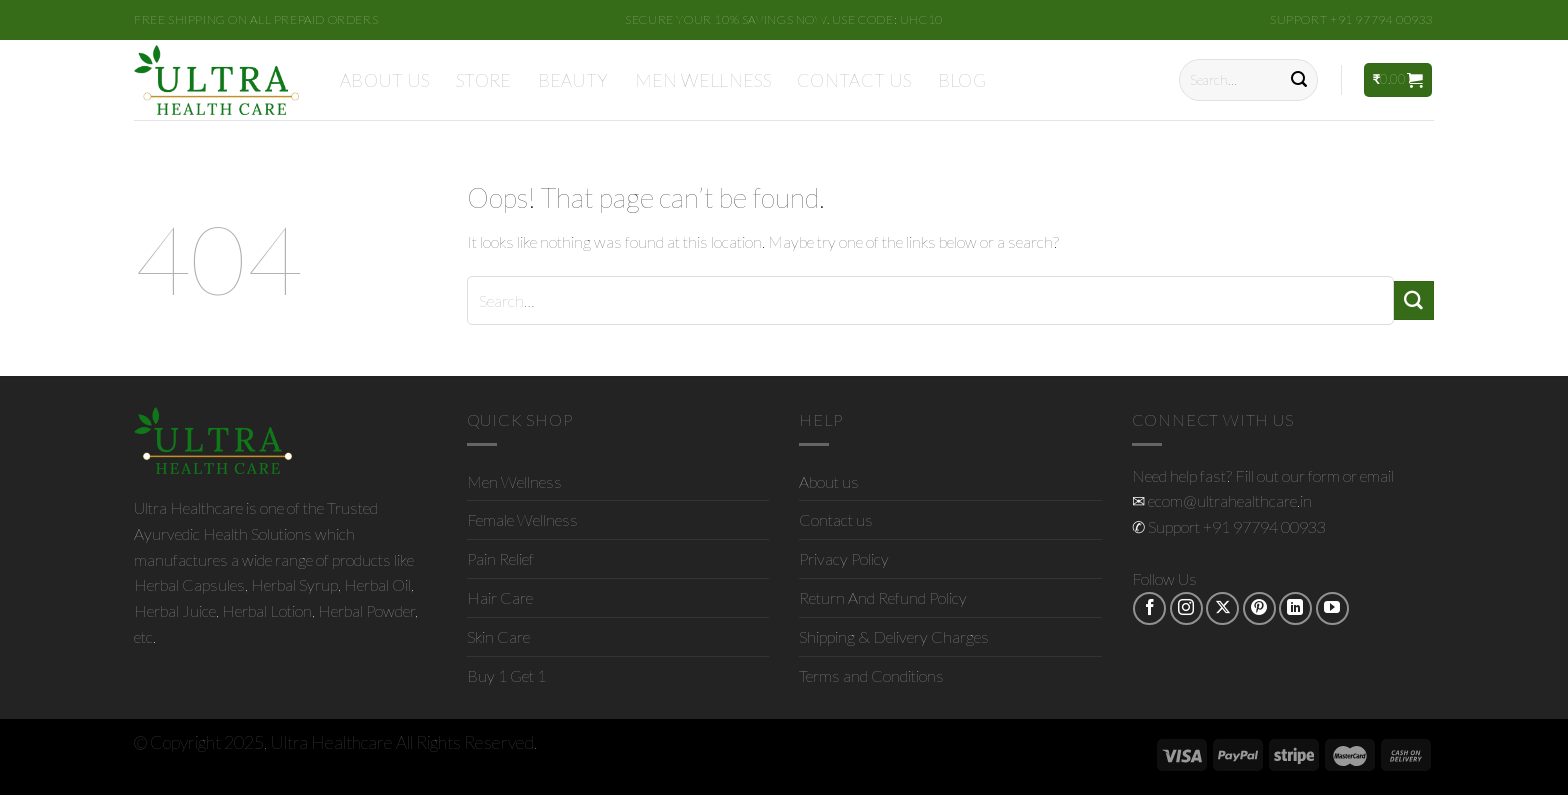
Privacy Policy (844, 558)
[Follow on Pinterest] (1259, 608)
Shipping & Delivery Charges (894, 636)
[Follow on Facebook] (1149, 608)
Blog (962, 80)
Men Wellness (703, 80)
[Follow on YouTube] (1332, 608)
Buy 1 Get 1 (506, 675)
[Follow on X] (1222, 608)
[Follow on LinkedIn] (1295, 608)
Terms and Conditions (871, 675)
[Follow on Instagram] (1186, 608)
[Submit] (1299, 80)
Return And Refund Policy (883, 597)
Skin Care (498, 636)
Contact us (854, 80)
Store (484, 80)
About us (385, 80)
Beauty (573, 80)
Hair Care (500, 597)
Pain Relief (500, 558)
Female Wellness (522, 519)
